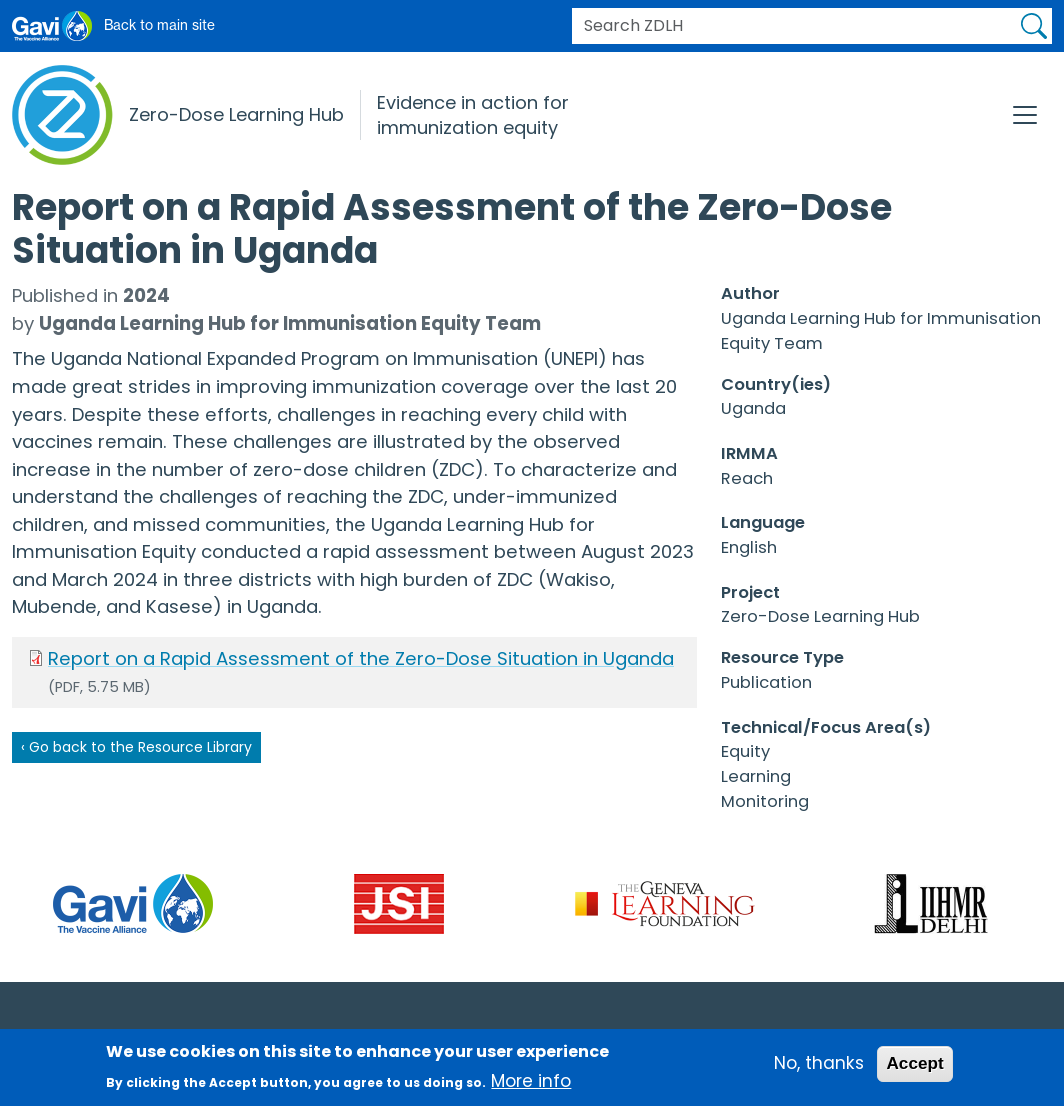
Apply (1034, 26)
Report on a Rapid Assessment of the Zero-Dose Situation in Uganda (361, 658)
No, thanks (819, 1069)
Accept (914, 1069)
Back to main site (159, 25)
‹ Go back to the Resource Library (136, 747)
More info (531, 1086)
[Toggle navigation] (1025, 115)
